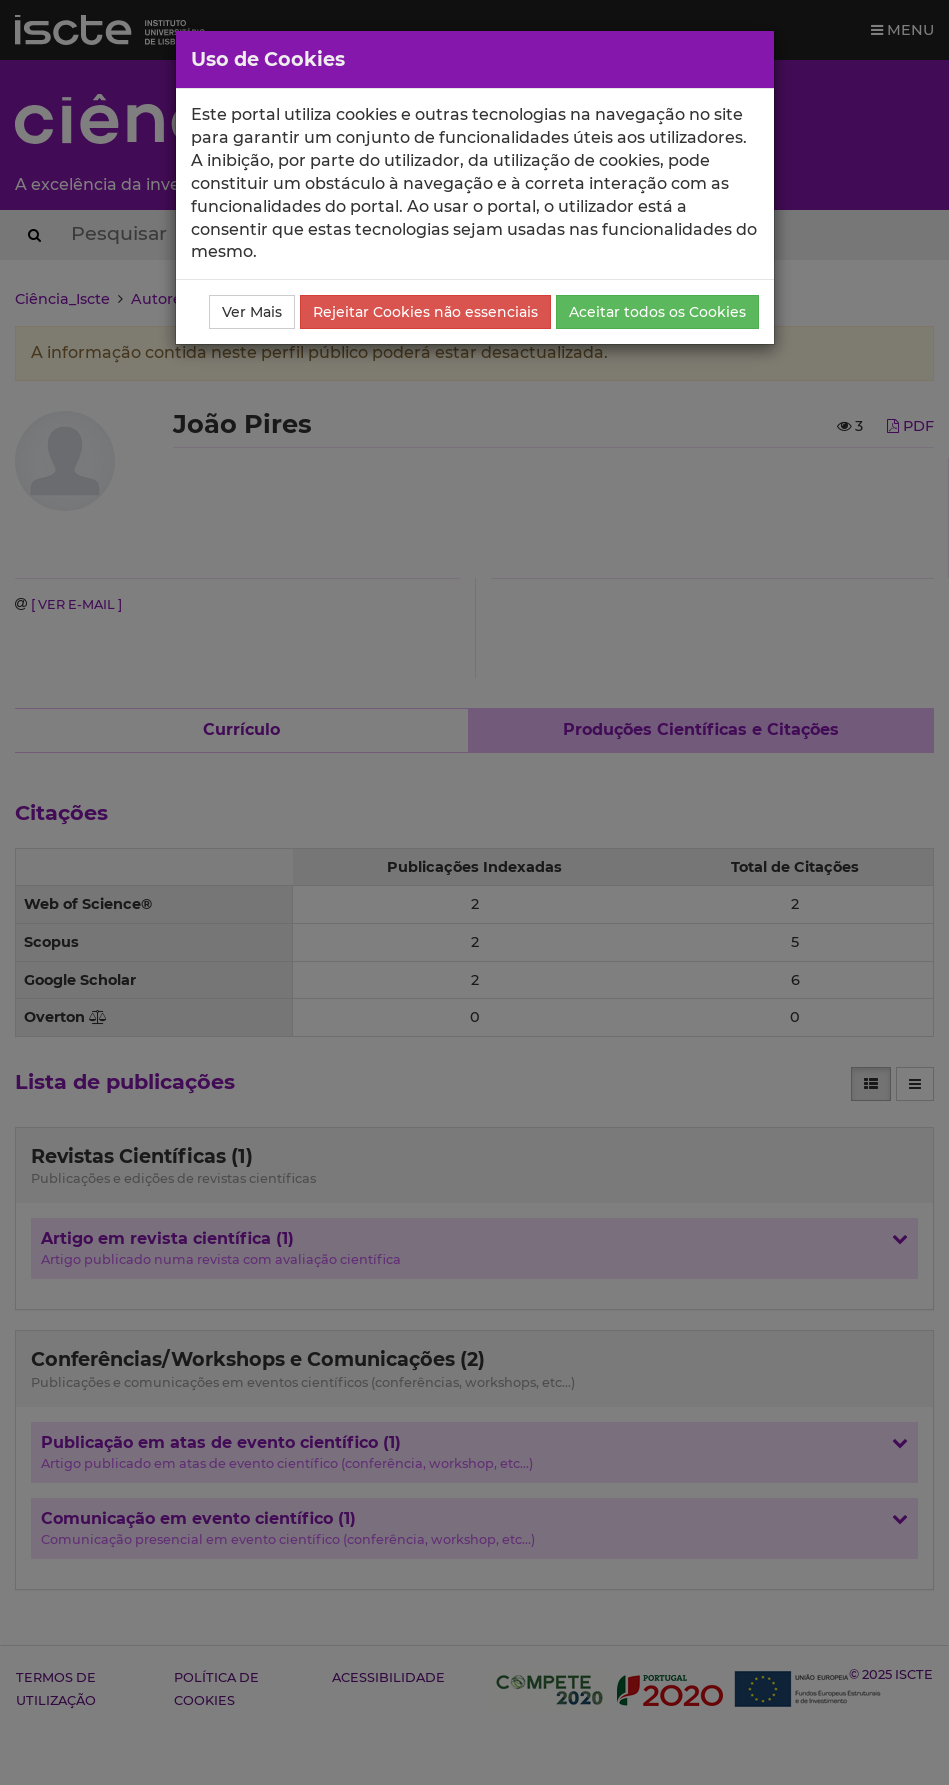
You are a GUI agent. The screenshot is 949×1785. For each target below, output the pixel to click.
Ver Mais (252, 312)
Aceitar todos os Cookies (657, 312)
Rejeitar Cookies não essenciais (425, 312)
